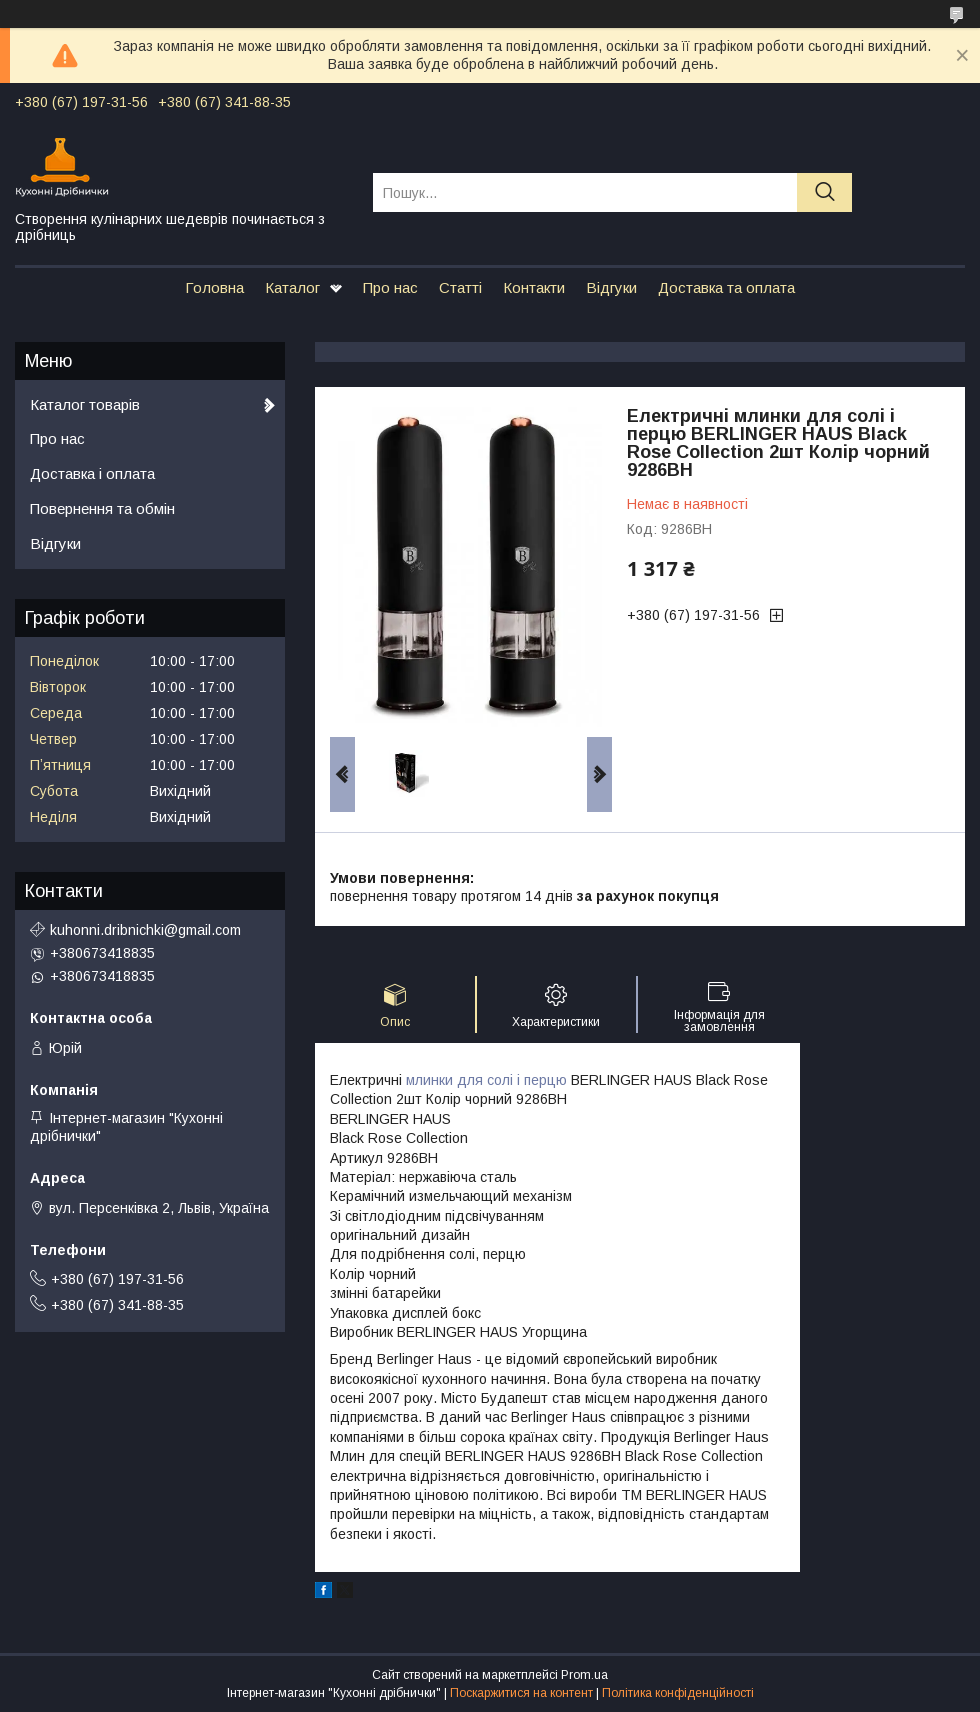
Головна (214, 287)
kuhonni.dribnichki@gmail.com (145, 930)
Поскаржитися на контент (521, 1693)
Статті (460, 287)
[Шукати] (824, 192)
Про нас (390, 287)
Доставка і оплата (92, 473)
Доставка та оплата (726, 287)
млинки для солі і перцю (486, 1080)
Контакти (534, 287)
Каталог (292, 287)
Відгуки (611, 287)
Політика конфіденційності (678, 1693)
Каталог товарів (85, 404)
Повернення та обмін (102, 508)
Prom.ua (584, 1675)
